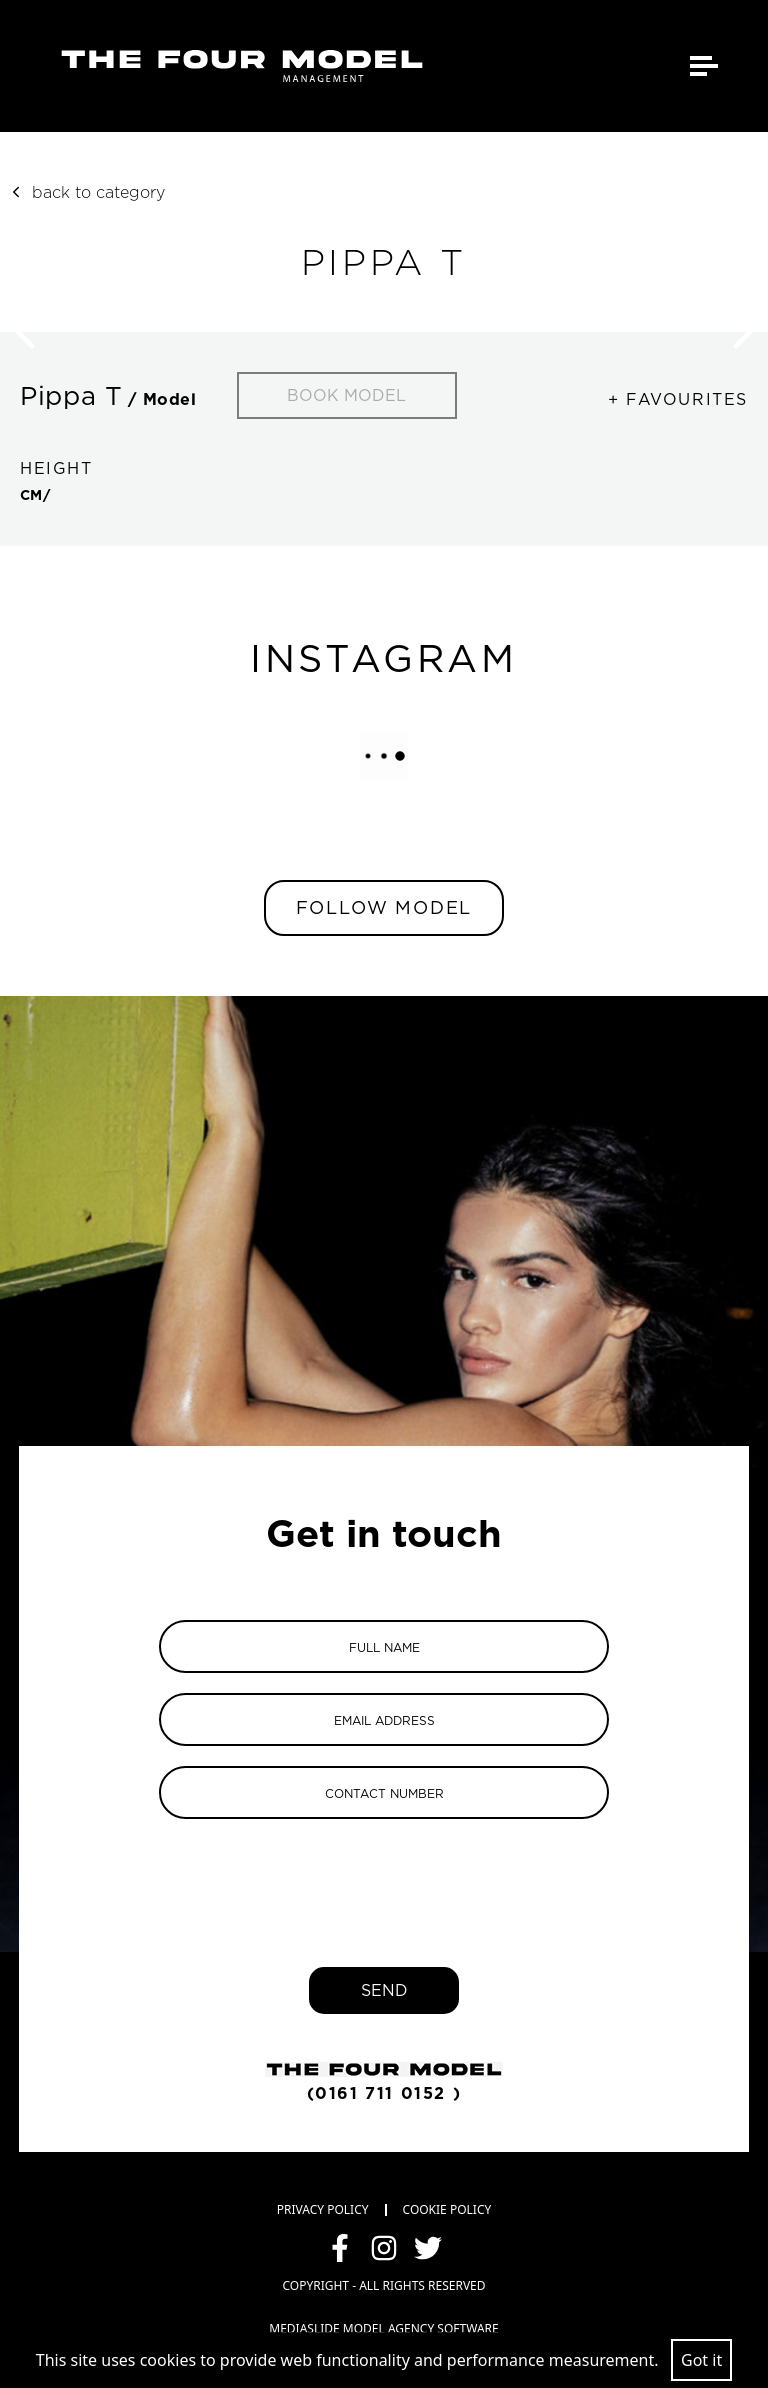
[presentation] (384, 1878)
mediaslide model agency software (383, 2328)
